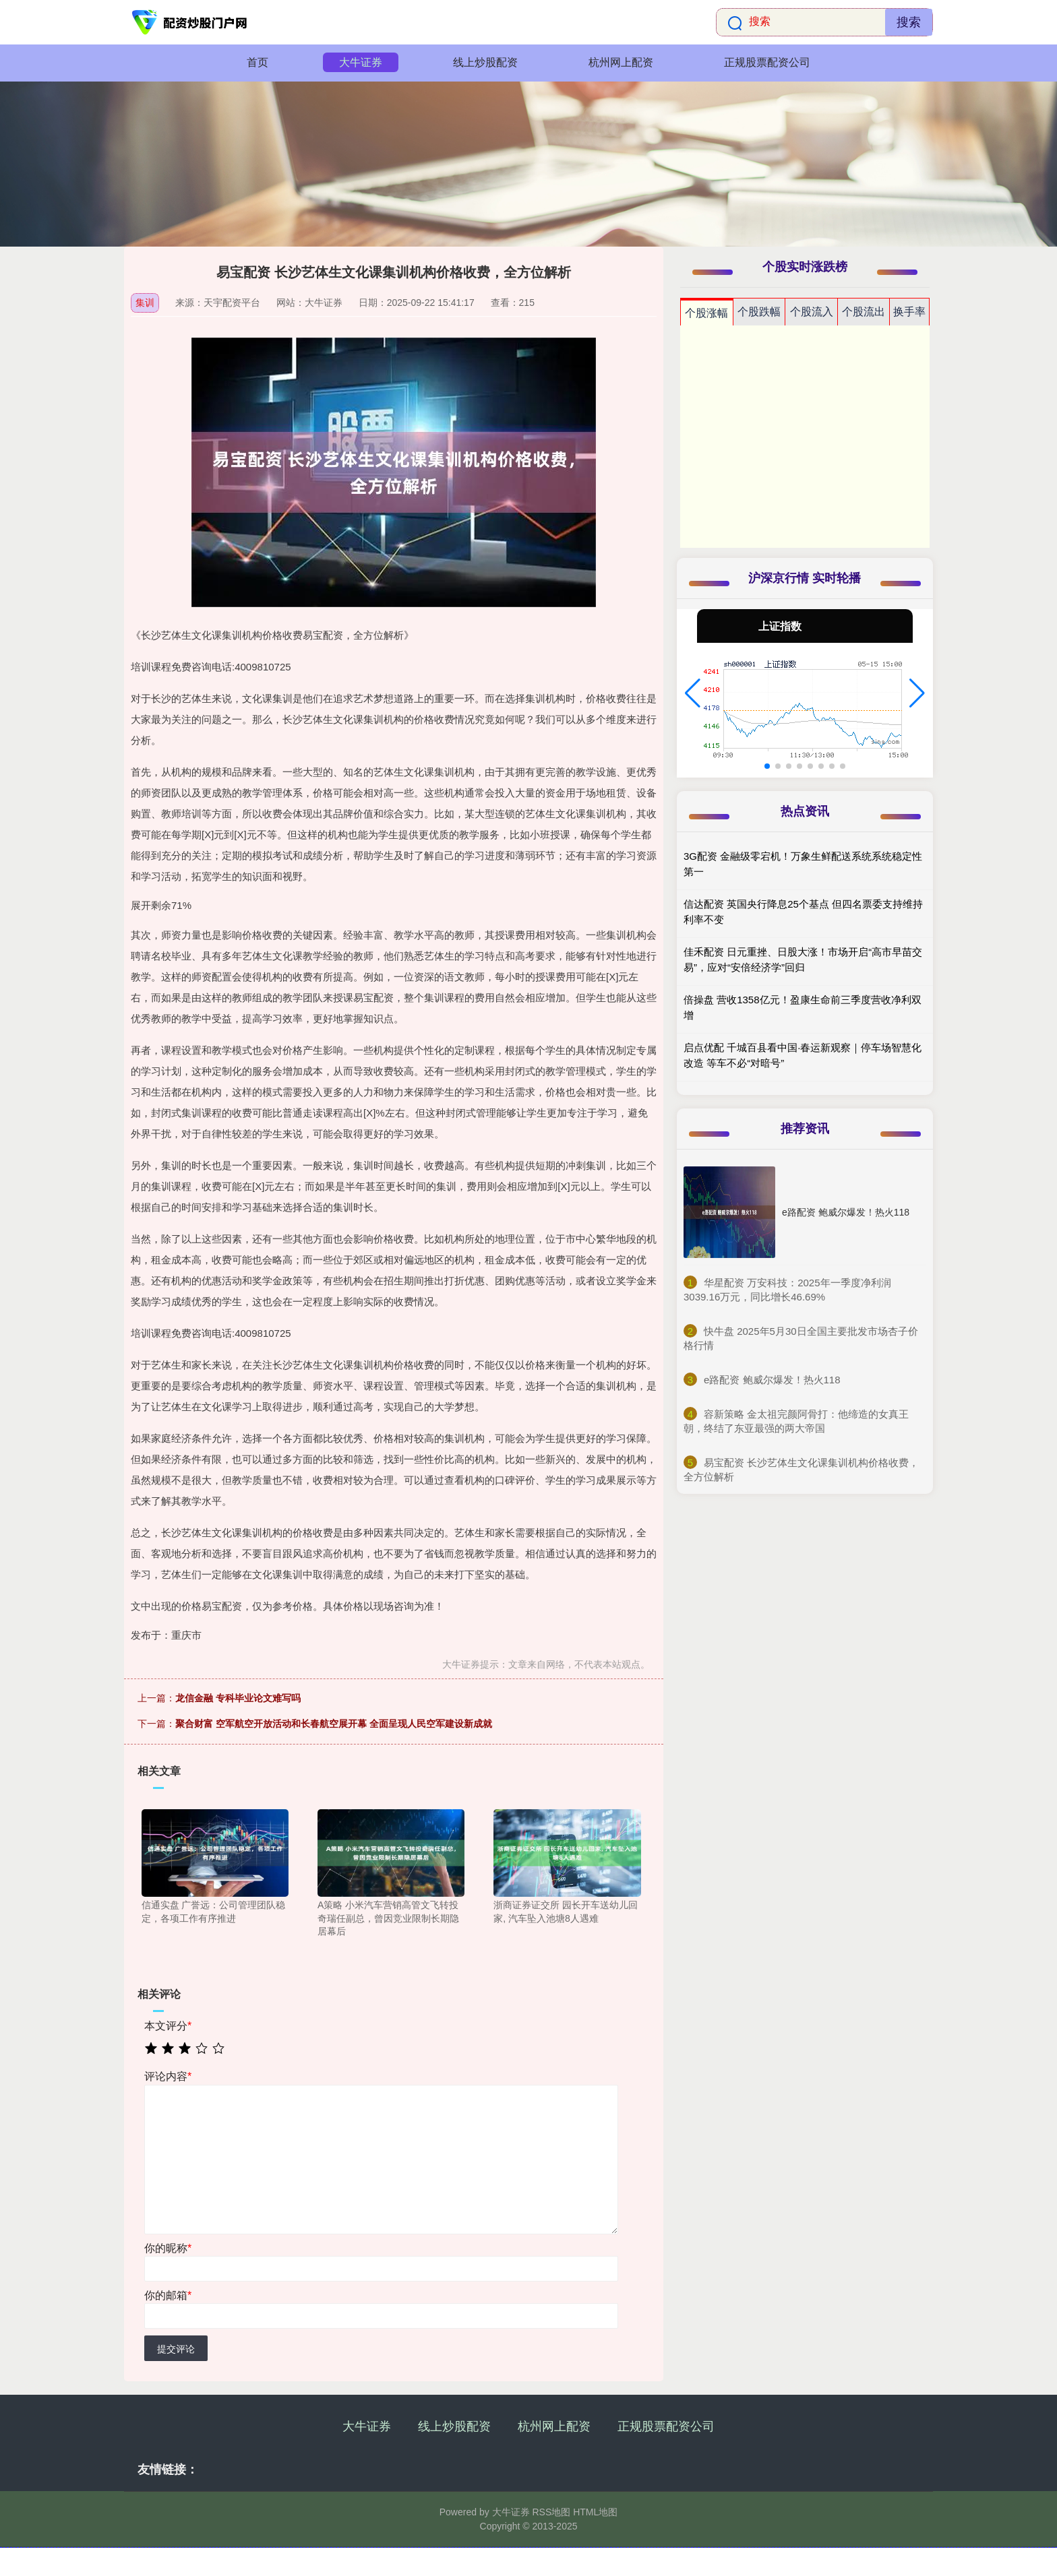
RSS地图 (551, 2512)
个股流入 (811, 311)
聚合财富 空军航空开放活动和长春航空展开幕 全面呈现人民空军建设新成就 (333, 1723)
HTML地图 (595, 2512)
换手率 (909, 311)
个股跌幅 (759, 311)
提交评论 (176, 2349)
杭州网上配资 (620, 62)
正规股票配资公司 (767, 62)
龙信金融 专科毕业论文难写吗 (238, 1698)
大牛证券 (360, 62)
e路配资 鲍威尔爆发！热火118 (845, 1212)
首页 (257, 62)
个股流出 (863, 311)
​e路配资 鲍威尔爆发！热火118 (772, 1379)
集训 (144, 302)
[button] (693, 693)
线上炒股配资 (485, 62)
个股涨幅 (706, 313)
